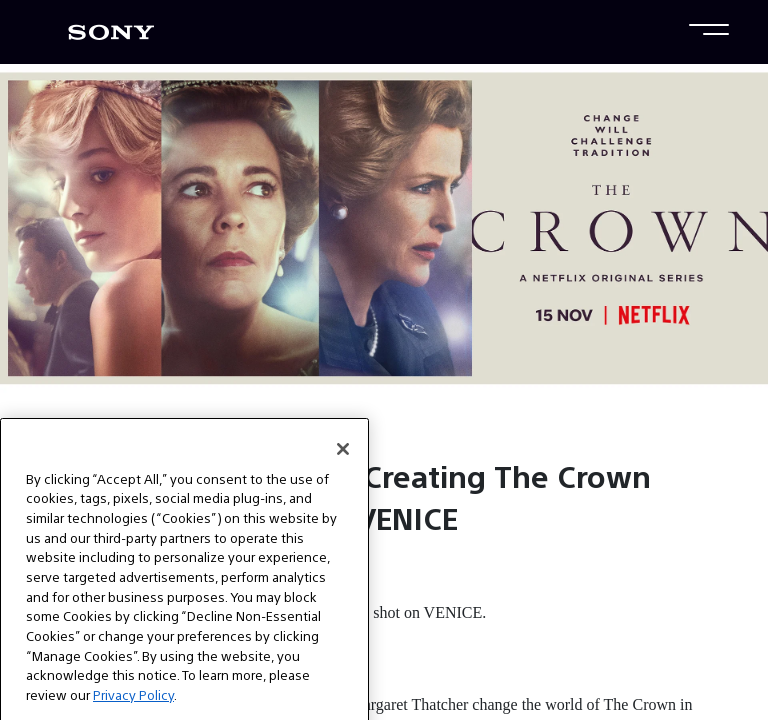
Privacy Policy (133, 708)
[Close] (343, 462)
